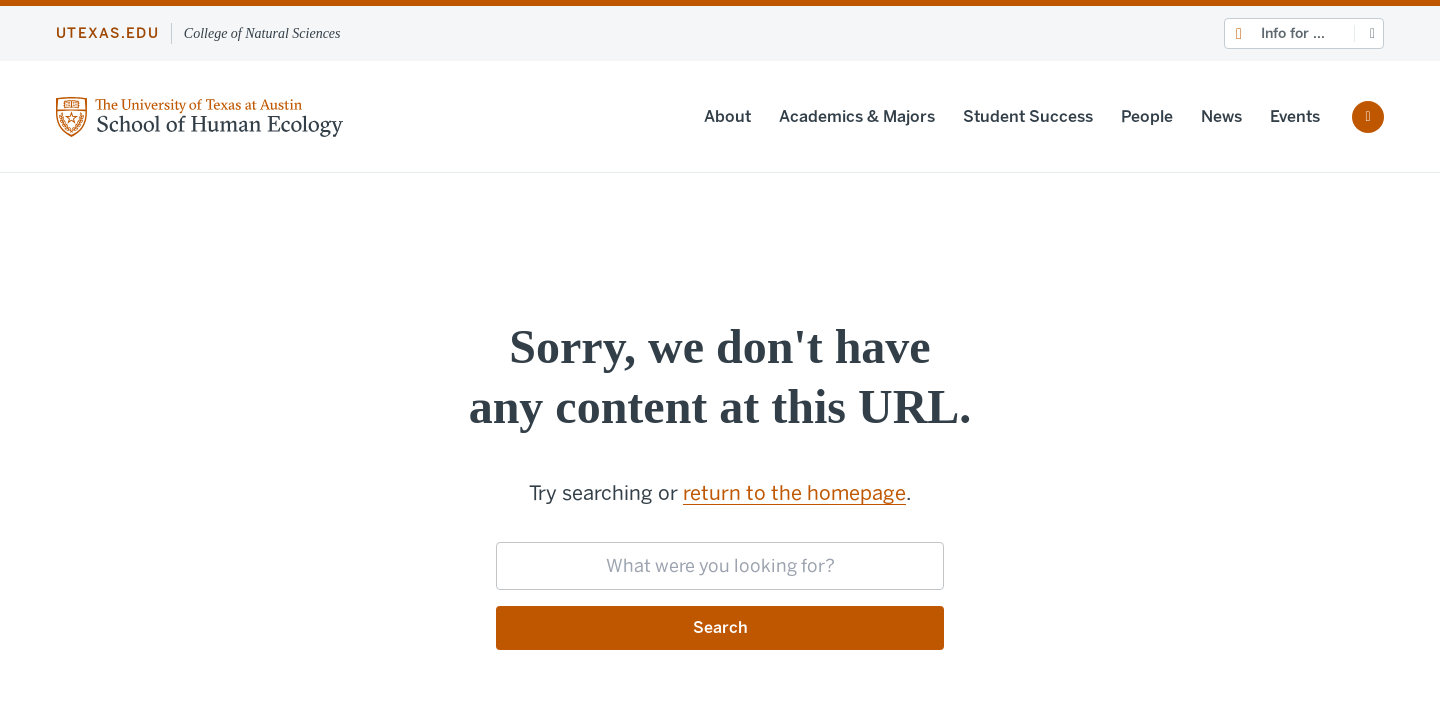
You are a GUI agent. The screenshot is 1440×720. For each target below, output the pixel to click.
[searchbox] (720, 566)
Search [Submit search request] (720, 627)
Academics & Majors (857, 116)
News (1221, 116)
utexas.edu (107, 33)
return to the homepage (794, 493)
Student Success (1028, 116)
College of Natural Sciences (262, 33)
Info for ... (1293, 33)
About (727, 116)
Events (1295, 116)
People (1147, 116)
